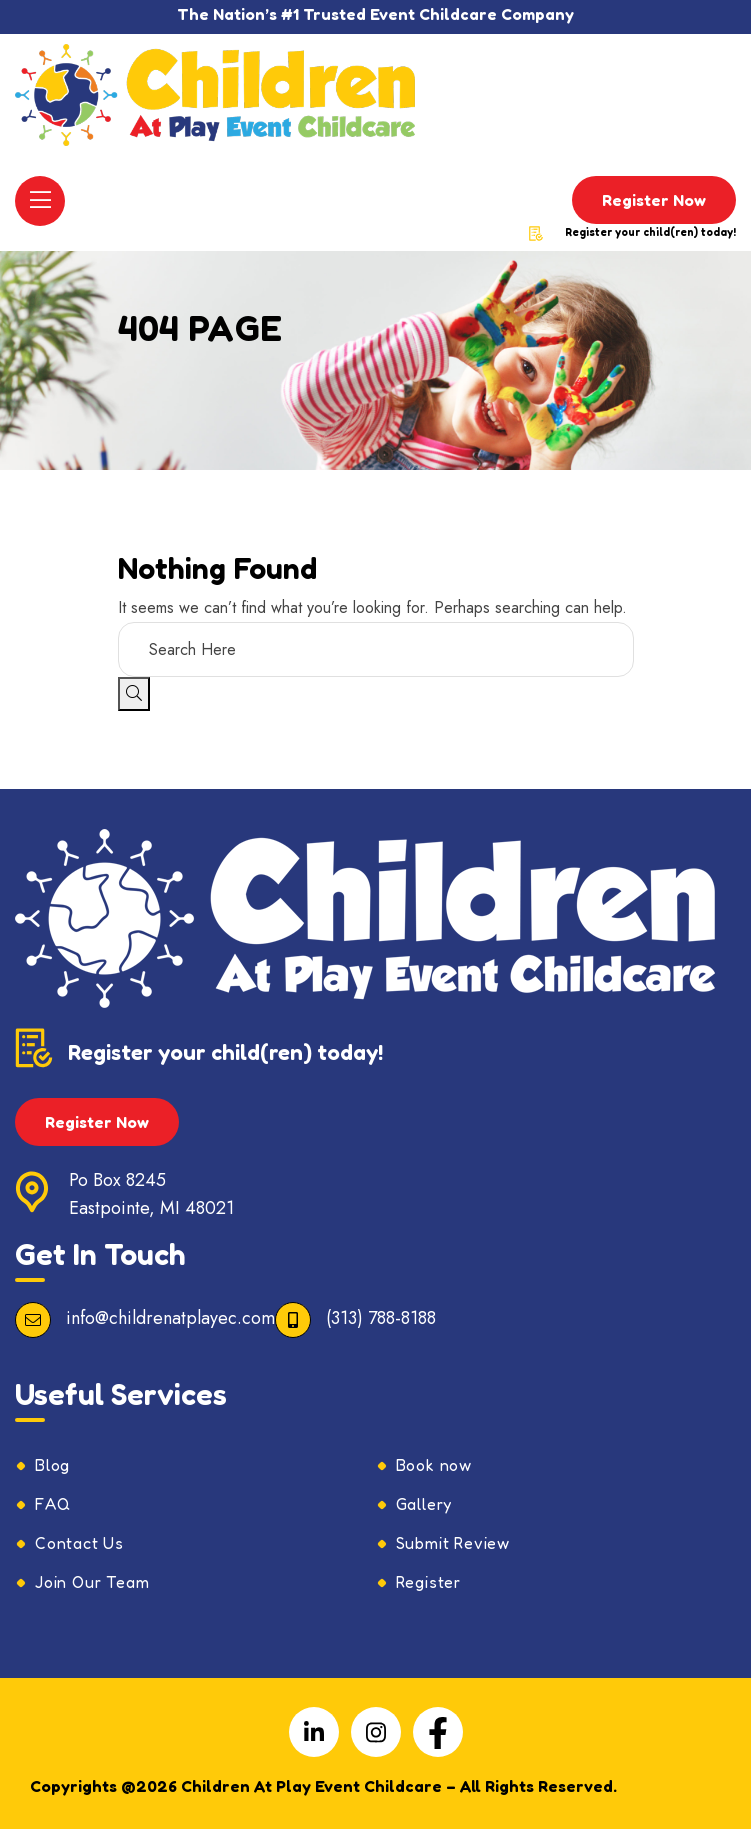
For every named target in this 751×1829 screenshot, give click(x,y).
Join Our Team (92, 1582)
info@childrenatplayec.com (170, 1318)
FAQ (52, 1504)
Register (428, 1582)
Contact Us (79, 1543)
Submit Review (453, 1543)
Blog (52, 1465)
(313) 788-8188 (381, 1318)
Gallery (424, 1504)
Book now (434, 1465)
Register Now (654, 200)
